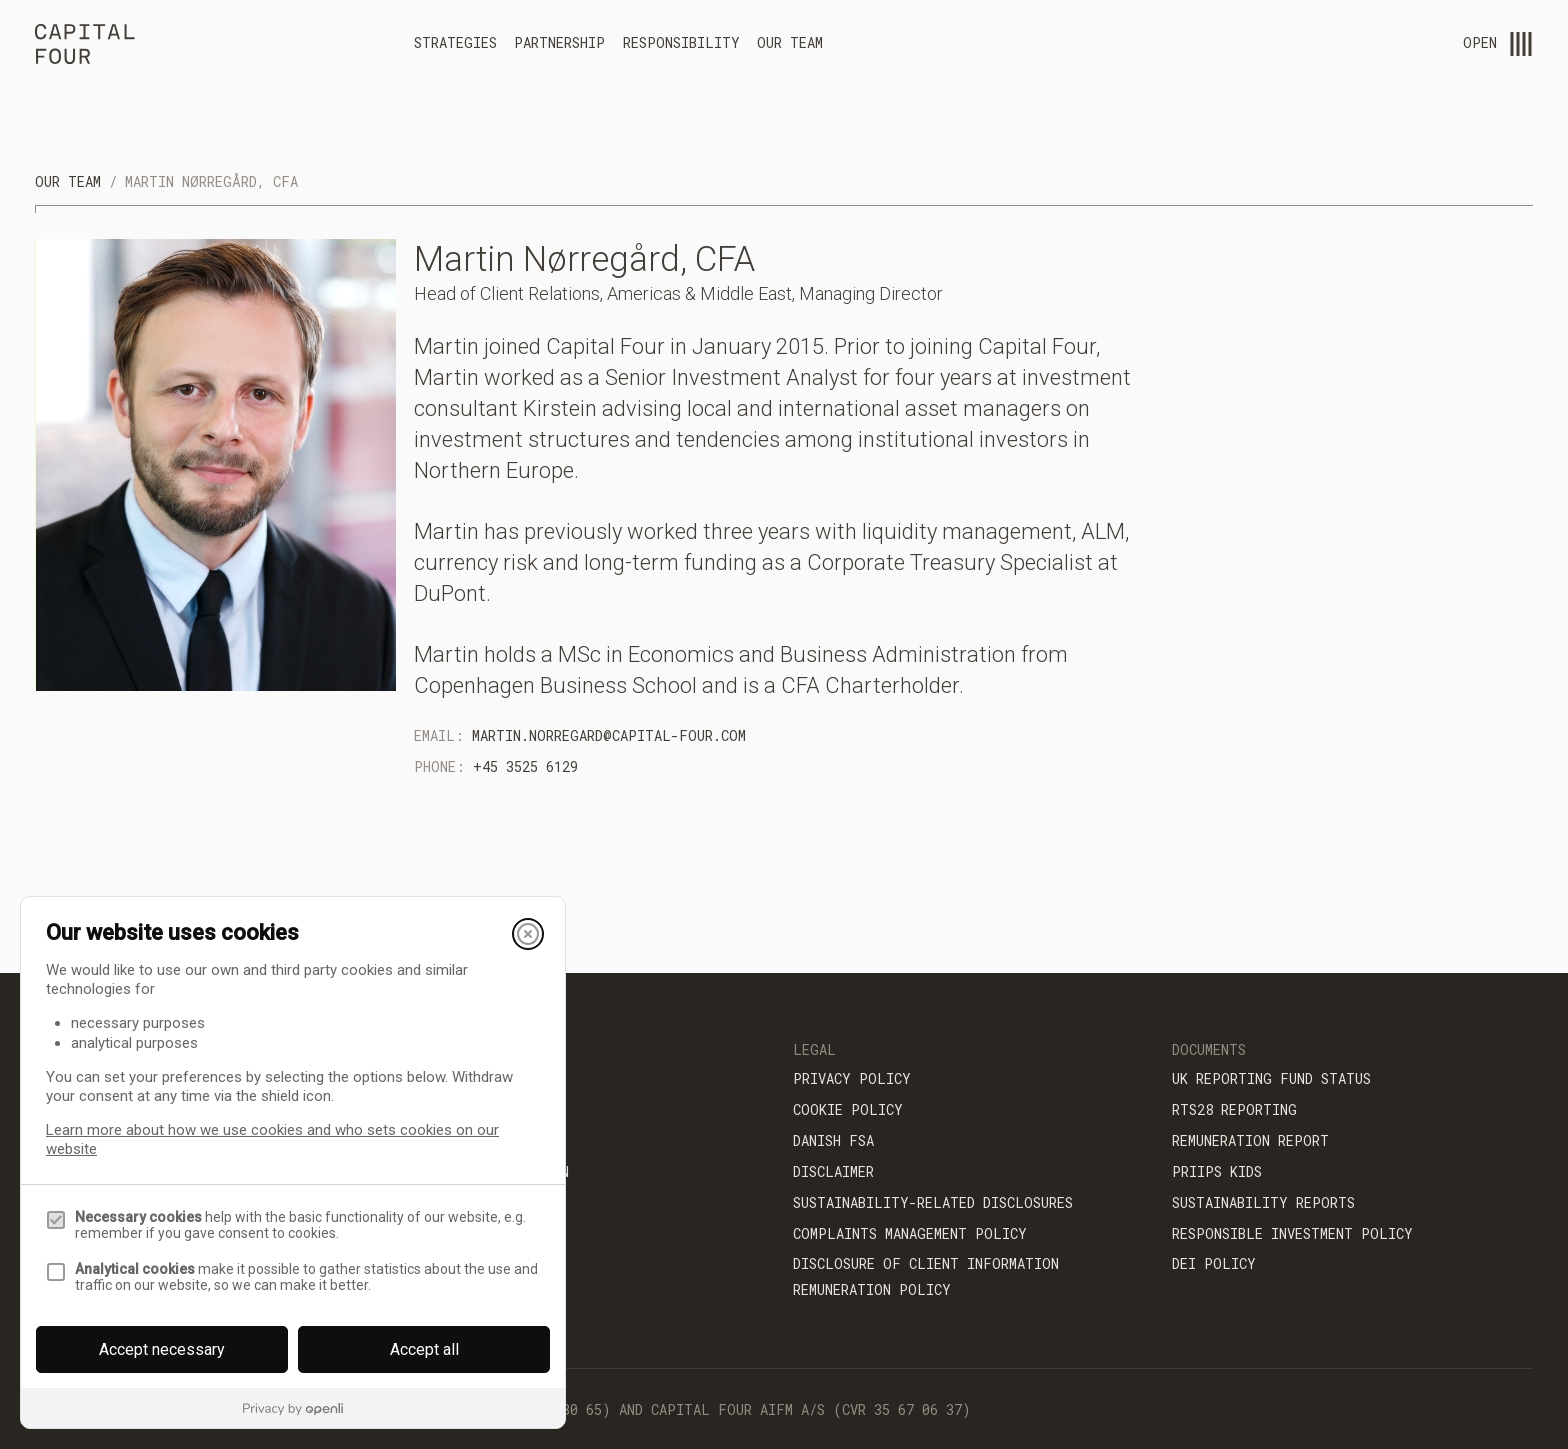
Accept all (424, 1349)
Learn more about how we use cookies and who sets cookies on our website (272, 1139)
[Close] (528, 934)
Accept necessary (162, 1349)
